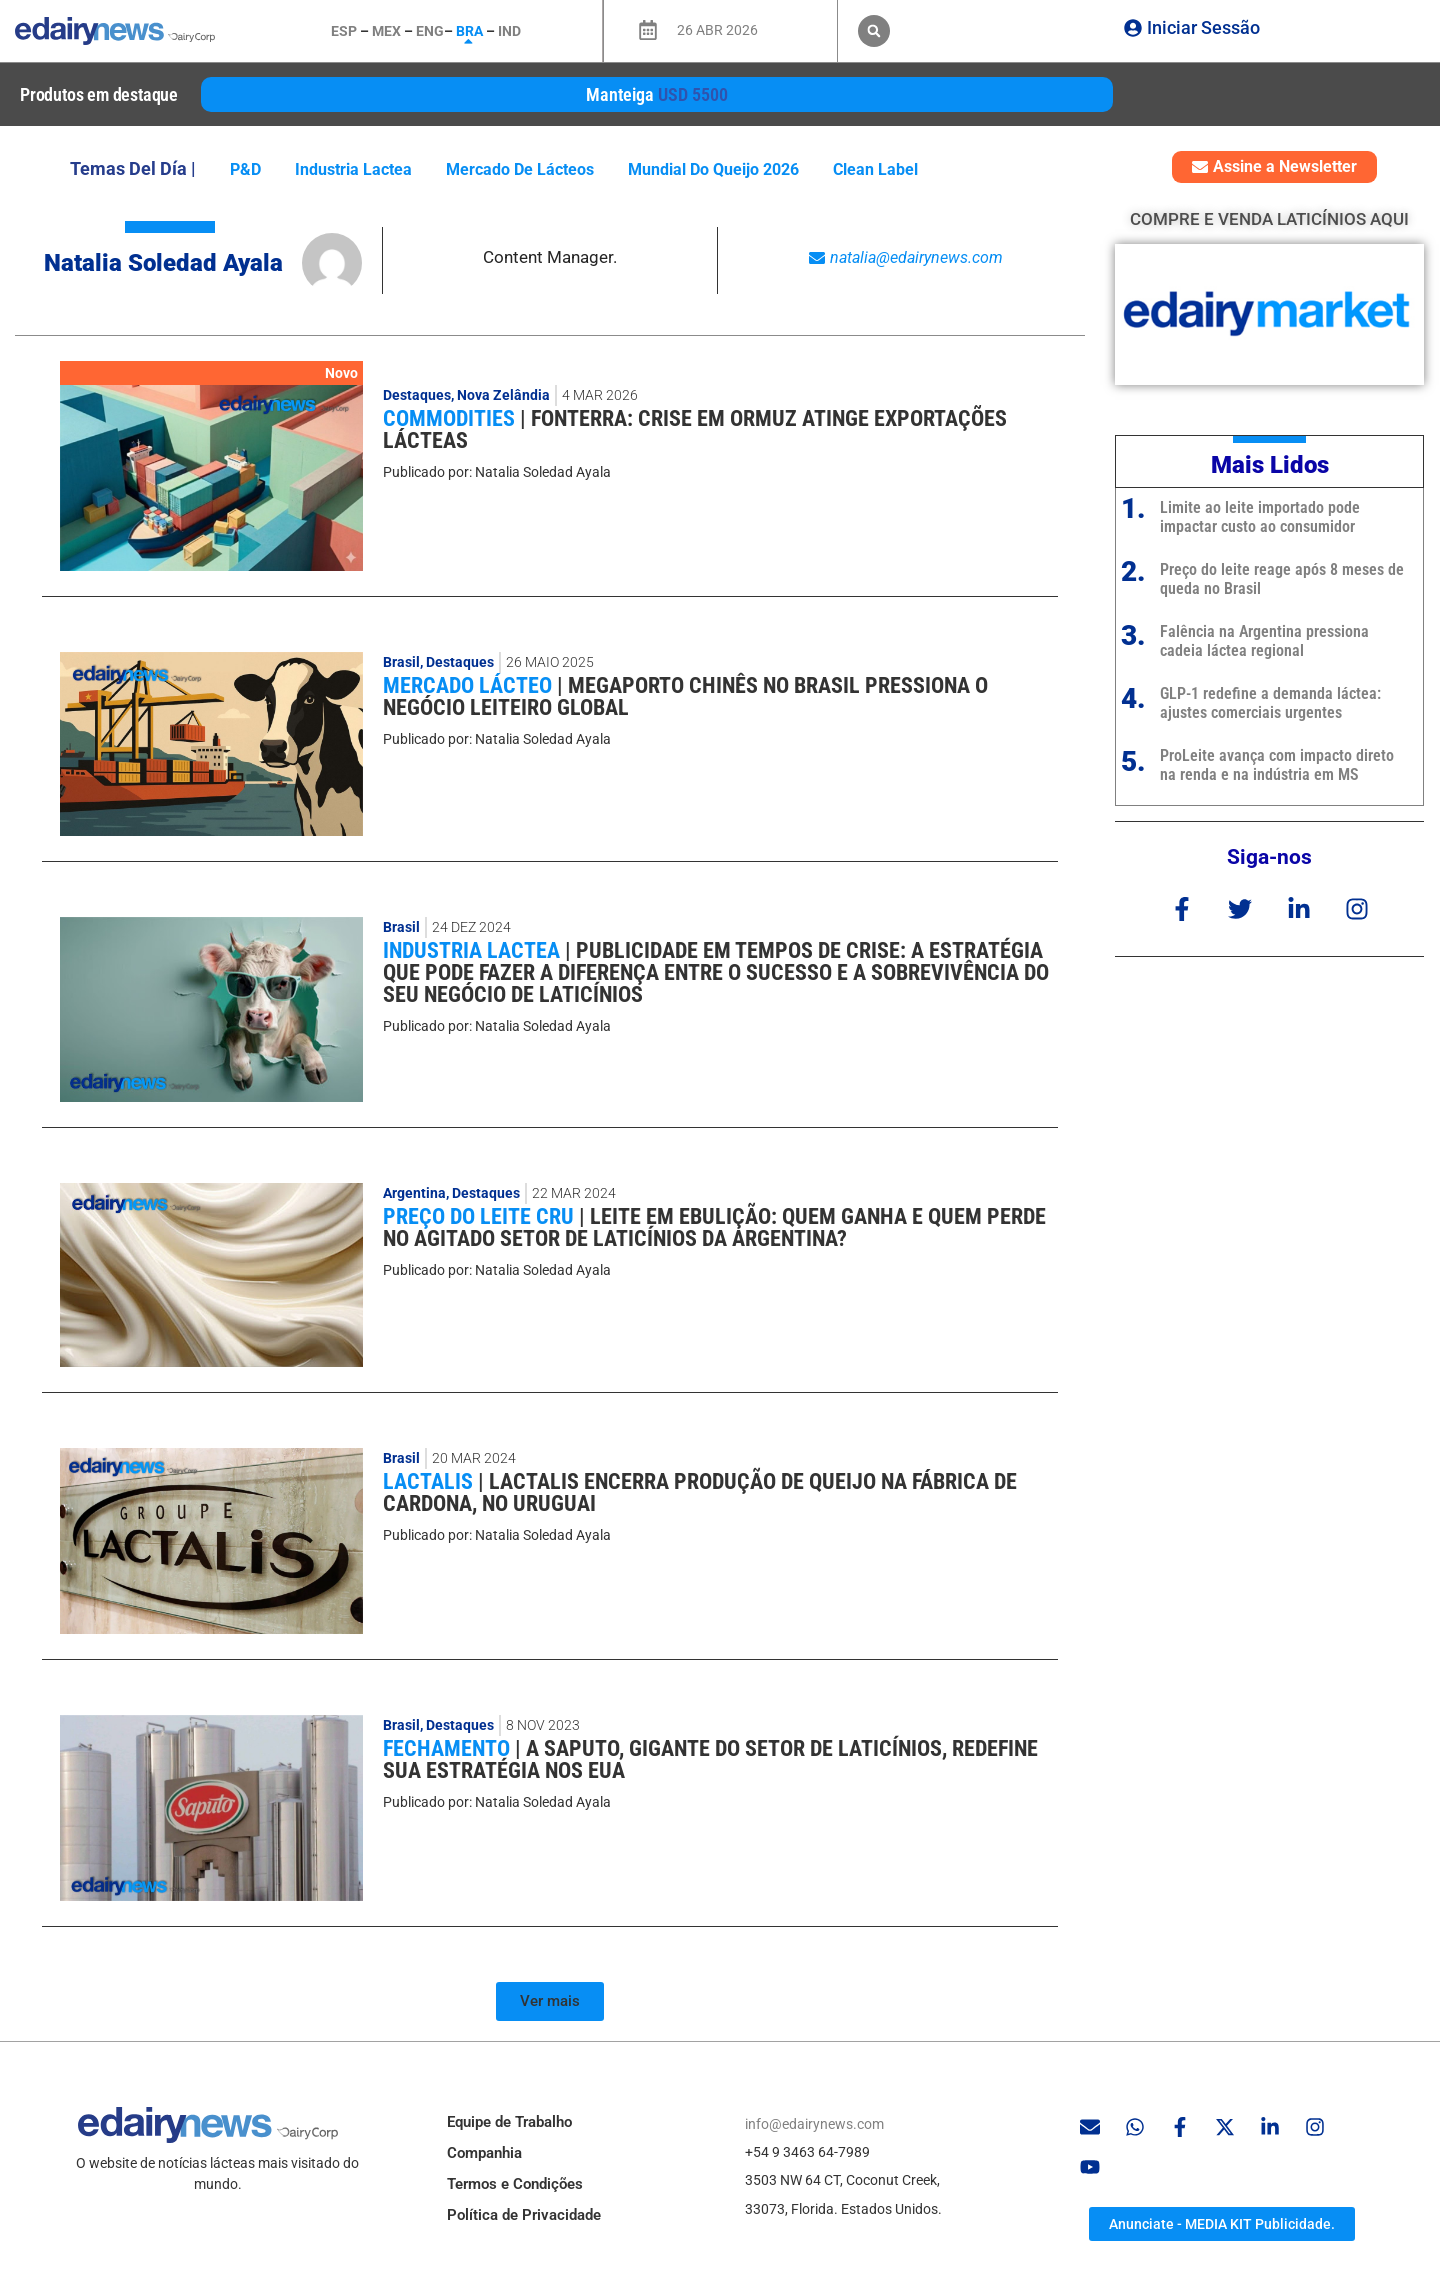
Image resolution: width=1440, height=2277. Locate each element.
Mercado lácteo (470, 685)
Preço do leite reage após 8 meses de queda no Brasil (1282, 579)
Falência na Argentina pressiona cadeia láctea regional (1264, 641)
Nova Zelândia (503, 395)
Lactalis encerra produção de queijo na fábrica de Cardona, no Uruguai (700, 1492)
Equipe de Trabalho (509, 2122)
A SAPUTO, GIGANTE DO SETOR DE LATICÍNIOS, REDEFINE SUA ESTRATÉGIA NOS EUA (710, 1759)
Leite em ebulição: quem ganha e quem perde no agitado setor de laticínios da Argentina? (714, 1227)
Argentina (414, 1193)
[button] (874, 31)
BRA (469, 31)
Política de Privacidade (524, 2215)
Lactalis (430, 1481)
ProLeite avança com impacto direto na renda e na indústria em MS (1277, 765)
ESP (344, 31)
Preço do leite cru (481, 1216)
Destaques (417, 395)
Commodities (451, 418)
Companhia (484, 2153)
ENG (430, 31)
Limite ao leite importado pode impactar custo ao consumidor (1260, 517)
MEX (386, 31)
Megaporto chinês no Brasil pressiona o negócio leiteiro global (685, 696)
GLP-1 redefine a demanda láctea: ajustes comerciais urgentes (1270, 703)
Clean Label (875, 169)
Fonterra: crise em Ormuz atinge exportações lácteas (695, 429)
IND (509, 31)
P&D (245, 169)
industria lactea (353, 169)
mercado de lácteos (520, 169)
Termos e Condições (515, 2184)
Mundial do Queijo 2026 (713, 169)
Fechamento (449, 1748)
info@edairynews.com (814, 2124)
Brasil (401, 662)
